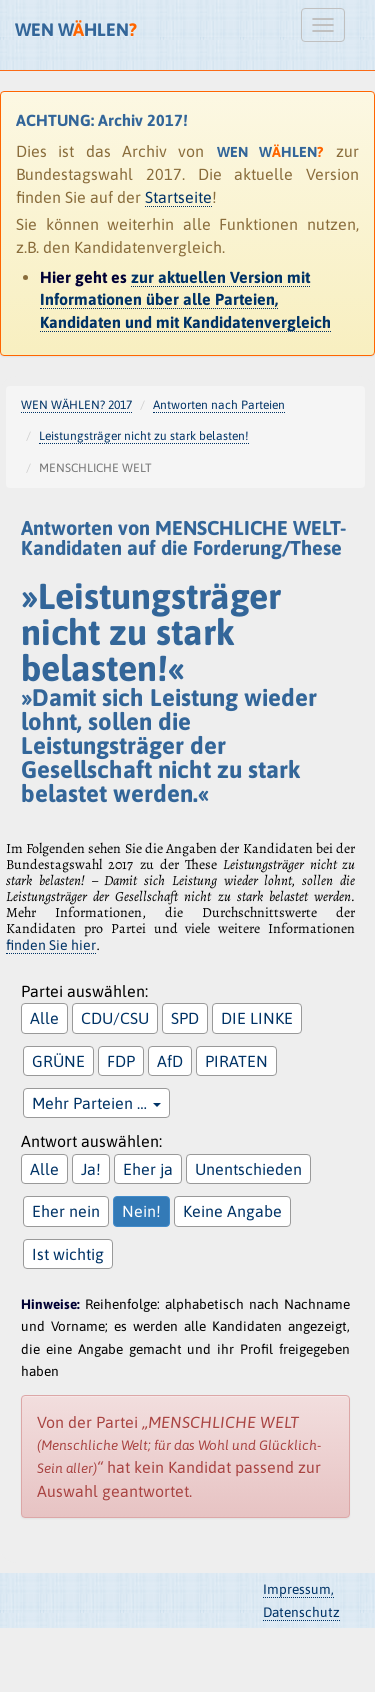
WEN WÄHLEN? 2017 (76, 405)
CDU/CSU (115, 1018)
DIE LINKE (257, 1018)
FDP (121, 1061)
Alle (44, 1018)
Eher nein (66, 1211)
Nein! (141, 1211)
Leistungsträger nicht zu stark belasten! (144, 436)
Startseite (178, 197)
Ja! (91, 1169)
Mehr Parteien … (96, 1103)
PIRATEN (236, 1061)
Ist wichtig (68, 1254)
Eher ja (148, 1169)
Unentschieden (248, 1169)
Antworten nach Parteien (219, 405)
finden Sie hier (51, 945)
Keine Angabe (232, 1211)
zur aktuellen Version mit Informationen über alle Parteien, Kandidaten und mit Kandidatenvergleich (185, 299)
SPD (185, 1018)
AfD (170, 1061)
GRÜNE (58, 1061)
